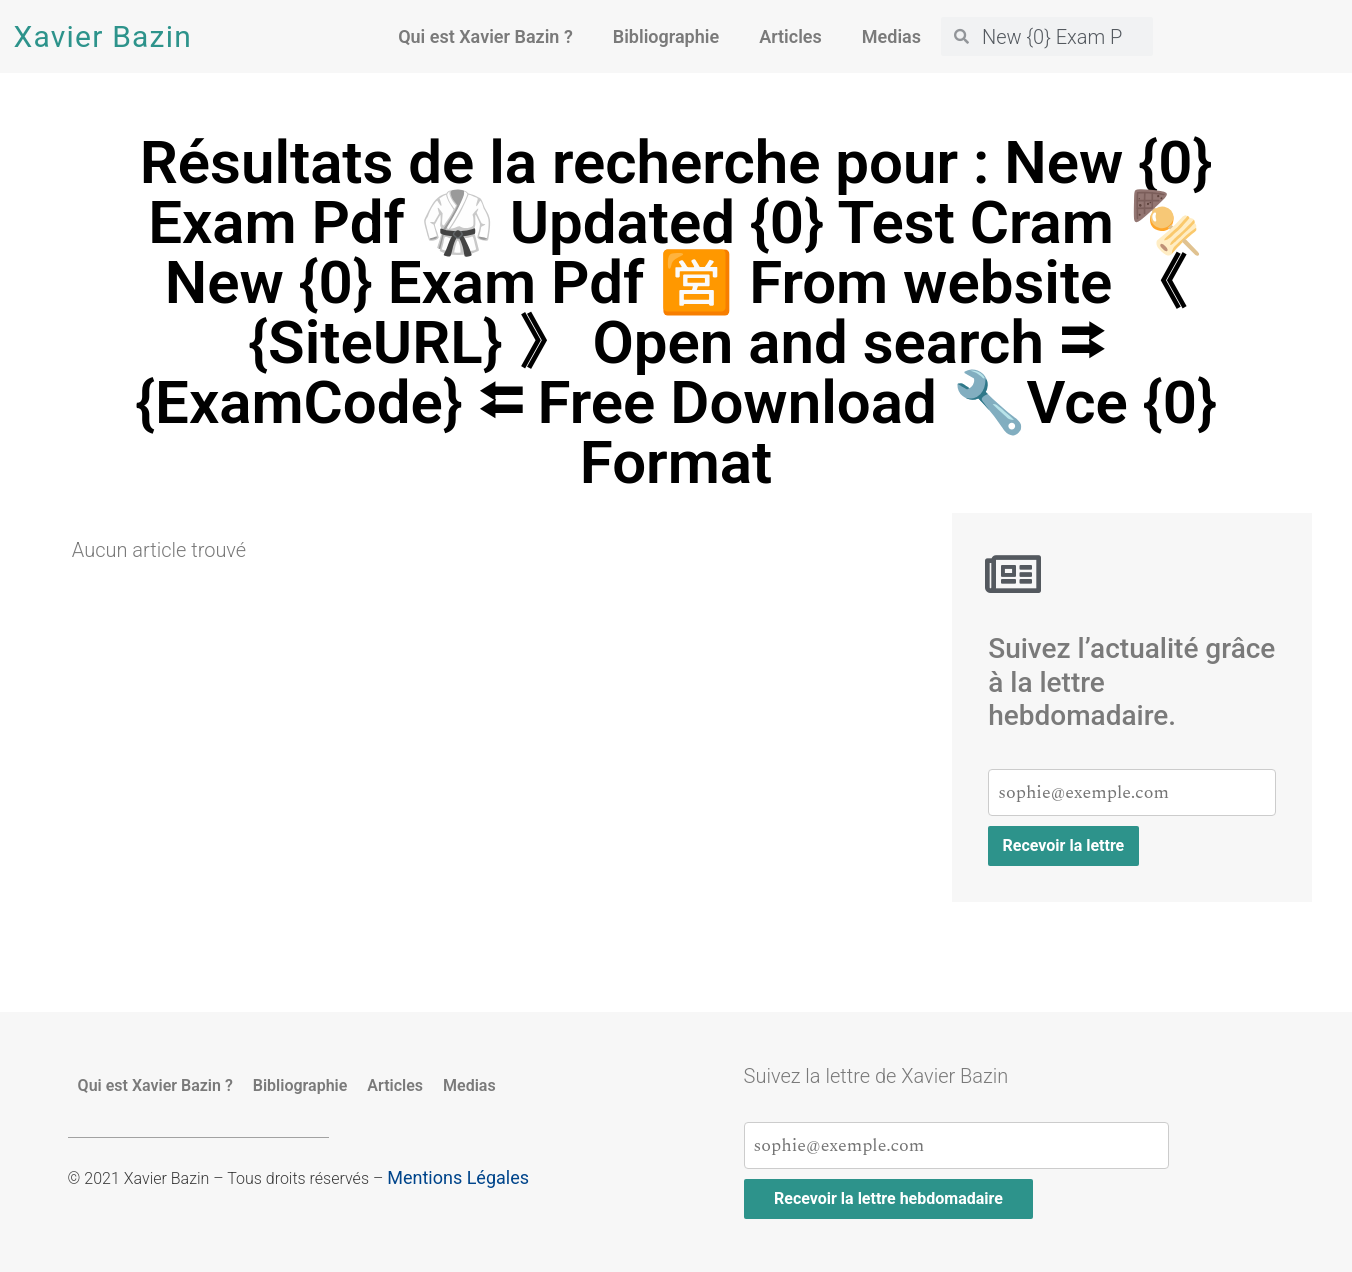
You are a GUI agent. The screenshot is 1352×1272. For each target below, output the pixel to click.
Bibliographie (666, 36)
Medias (891, 36)
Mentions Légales (458, 1177)
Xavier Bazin (103, 36)
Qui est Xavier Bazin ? (485, 36)
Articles (790, 36)
